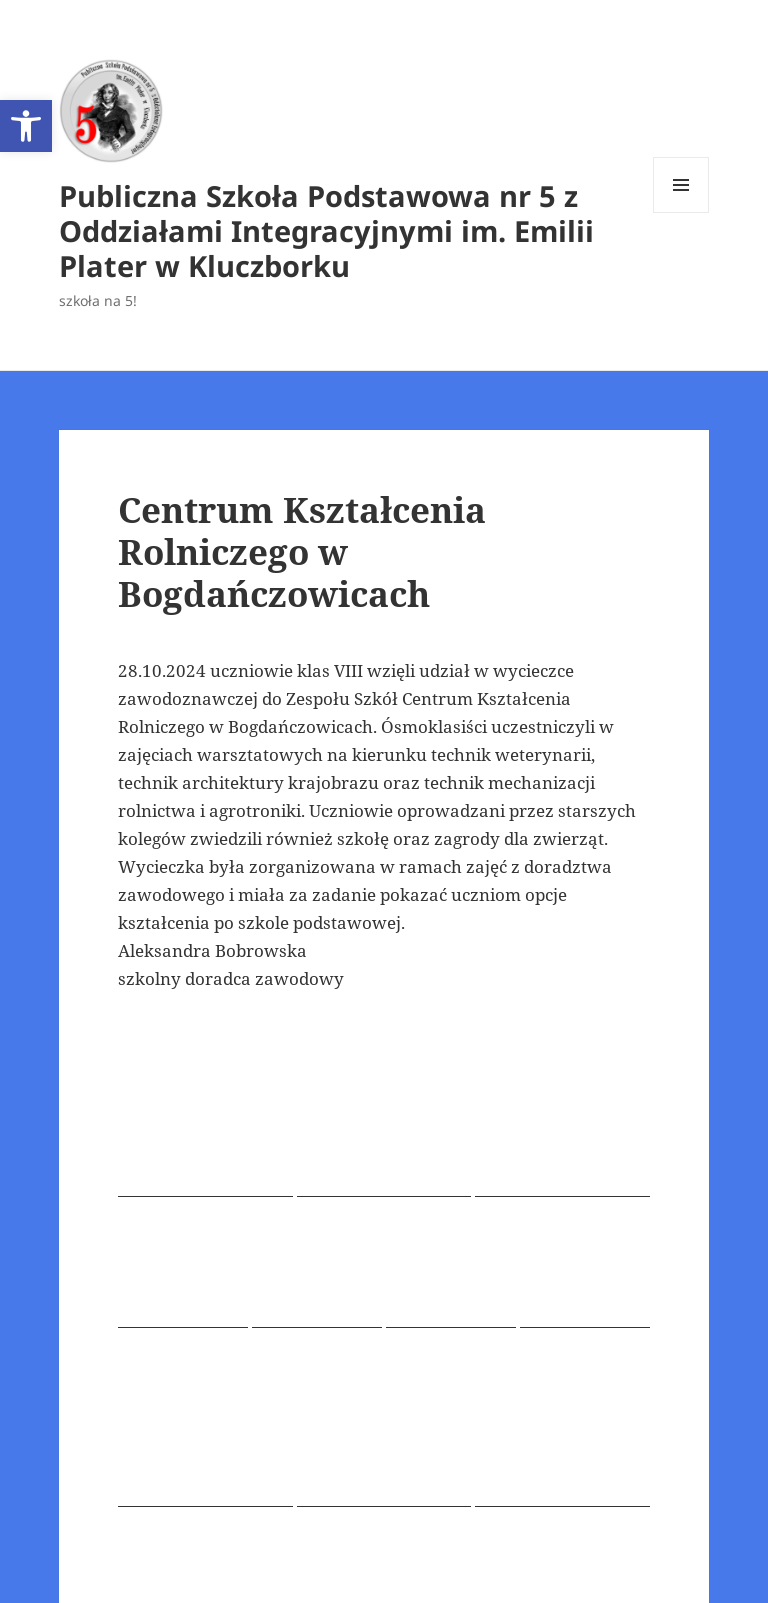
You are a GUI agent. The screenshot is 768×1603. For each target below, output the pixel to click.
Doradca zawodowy (407, 1147)
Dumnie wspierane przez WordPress (400, 1562)
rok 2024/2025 (288, 1147)
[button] (26, 126)
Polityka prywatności (188, 1562)
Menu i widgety (681, 212)
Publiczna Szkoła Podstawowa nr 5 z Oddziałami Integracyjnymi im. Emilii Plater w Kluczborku (326, 230)
